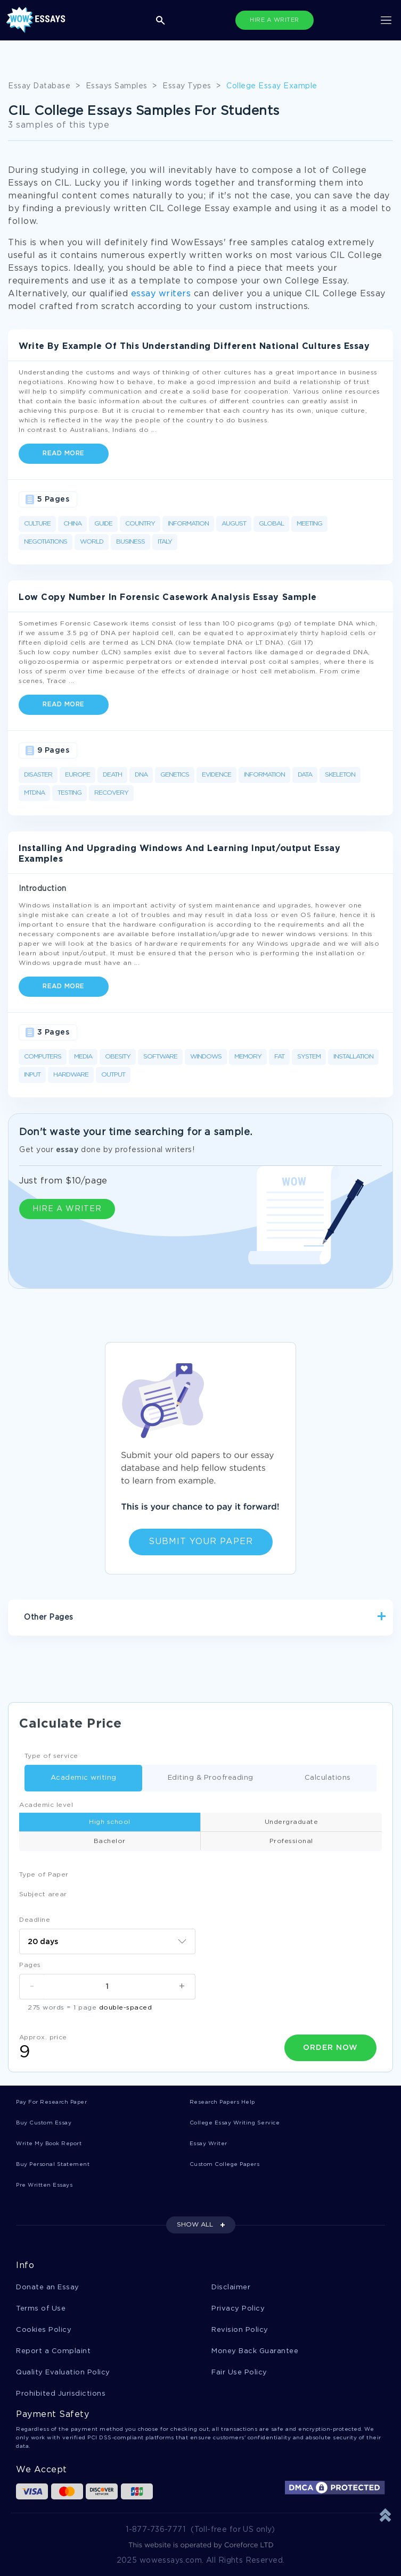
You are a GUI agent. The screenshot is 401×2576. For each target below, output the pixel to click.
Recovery (111, 793)
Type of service (51, 1756)
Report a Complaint (53, 2351)
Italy (165, 542)
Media (83, 1057)
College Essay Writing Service (235, 2123)
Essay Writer (208, 2143)
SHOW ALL (195, 2225)
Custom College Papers (225, 2164)
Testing (69, 793)
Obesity (117, 1057)
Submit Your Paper (201, 1542)
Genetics (174, 775)
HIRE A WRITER (274, 20)
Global (271, 524)
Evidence (216, 775)
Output (113, 1075)
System (309, 1057)
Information (188, 524)
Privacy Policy (238, 2309)
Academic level (46, 1805)
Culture (37, 524)
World (91, 542)
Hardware (70, 1075)
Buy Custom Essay (43, 2123)
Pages (30, 1965)
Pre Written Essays (44, 2185)
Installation (353, 1057)
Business (130, 542)
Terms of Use (41, 2309)
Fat (279, 1057)
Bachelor (110, 1841)
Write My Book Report (48, 2143)
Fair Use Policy (239, 2372)
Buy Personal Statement (52, 2164)
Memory (247, 1057)
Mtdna (34, 793)
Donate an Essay (47, 2287)
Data (305, 775)
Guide (103, 524)
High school (109, 1822)
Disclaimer (230, 2287)
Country (140, 524)
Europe (77, 775)
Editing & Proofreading (197, 1778)
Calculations (315, 1778)
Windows (206, 1057)
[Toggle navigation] (386, 20)
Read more (64, 453)
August (234, 524)
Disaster (38, 775)
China (72, 524)
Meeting (309, 524)
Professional (291, 1841)
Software (160, 1057)
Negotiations (45, 542)
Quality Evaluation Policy (63, 2372)
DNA (141, 775)
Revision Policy (239, 2330)
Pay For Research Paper (51, 2102)
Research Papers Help (222, 2102)
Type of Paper (44, 1875)
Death (112, 775)
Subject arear (43, 1894)
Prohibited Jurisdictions (60, 2394)
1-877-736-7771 (155, 2530)
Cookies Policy (43, 2330)
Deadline (34, 1920)
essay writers (161, 294)
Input (32, 1075)
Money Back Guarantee (254, 2351)
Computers (42, 1057)
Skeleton (340, 775)
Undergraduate (291, 1822)
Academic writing (70, 1778)
